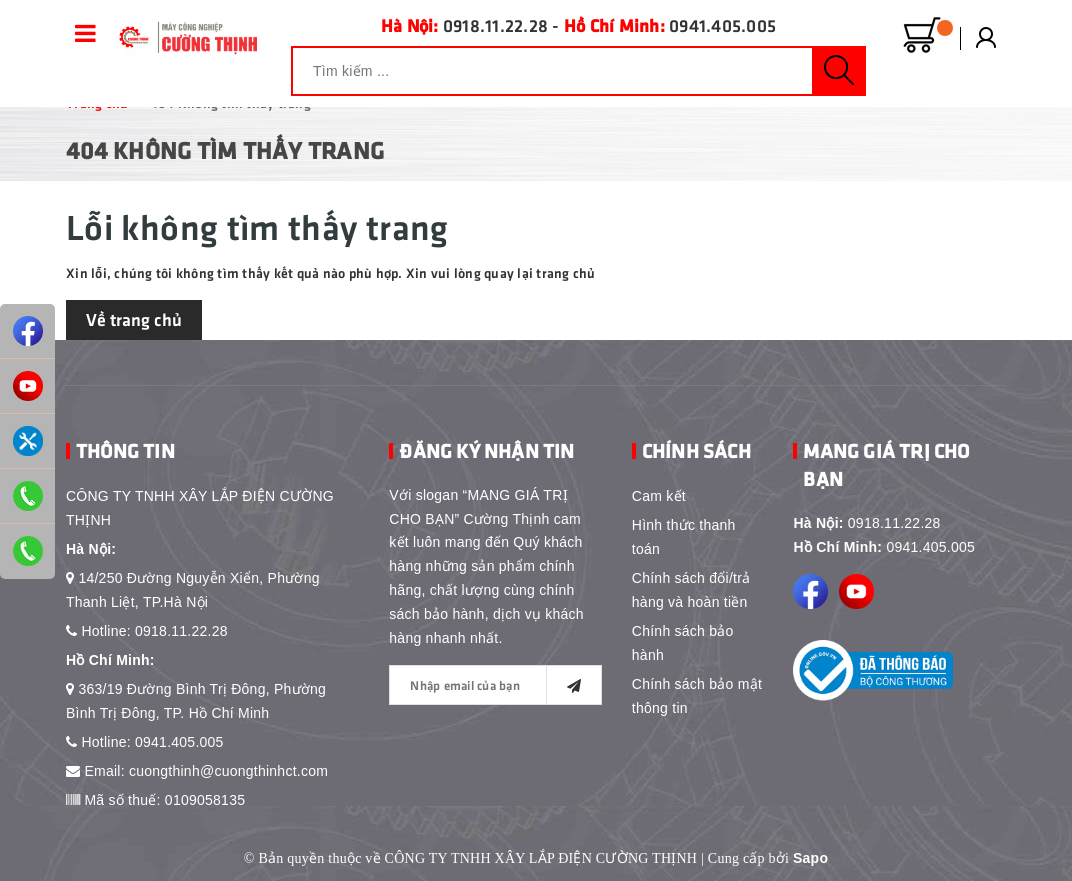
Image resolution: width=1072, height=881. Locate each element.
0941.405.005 (722, 25)
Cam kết (659, 496)
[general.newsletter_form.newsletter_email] (495, 685)
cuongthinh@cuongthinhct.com (228, 771)
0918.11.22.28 (495, 25)
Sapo (810, 858)
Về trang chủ (134, 319)
